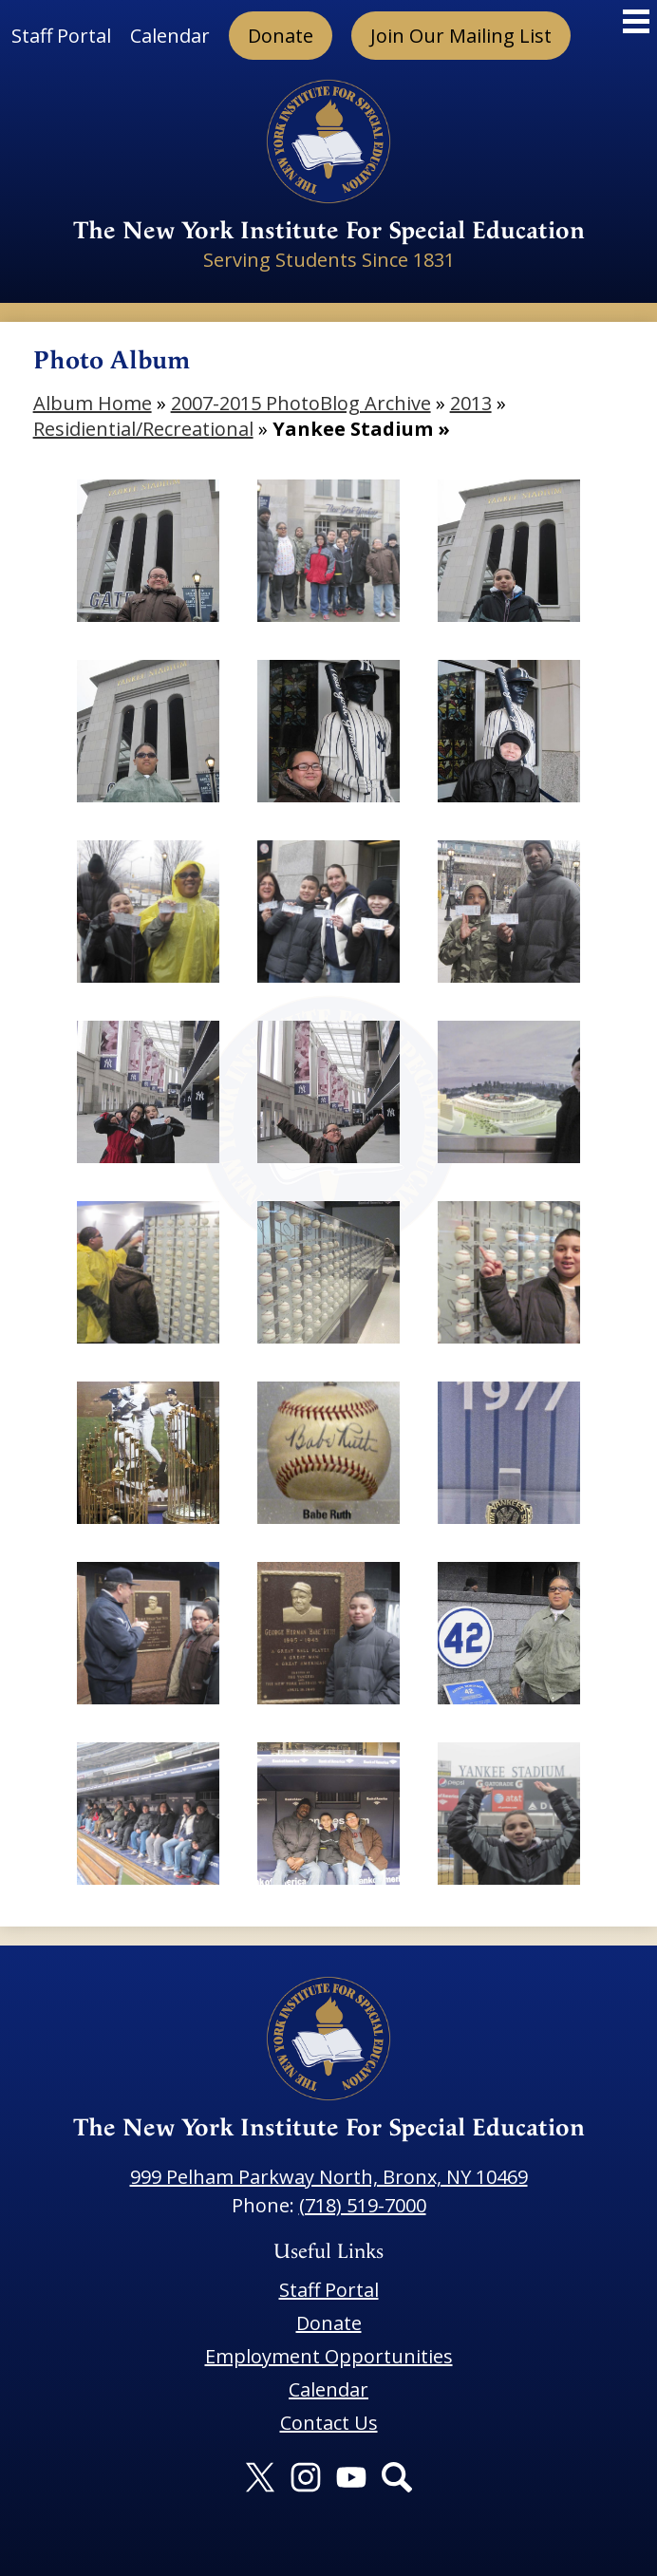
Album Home (92, 403)
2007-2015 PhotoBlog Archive (301, 403)
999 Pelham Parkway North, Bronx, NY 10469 (329, 2177)
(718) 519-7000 (362, 2205)
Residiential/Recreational (143, 429)
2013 (471, 403)
